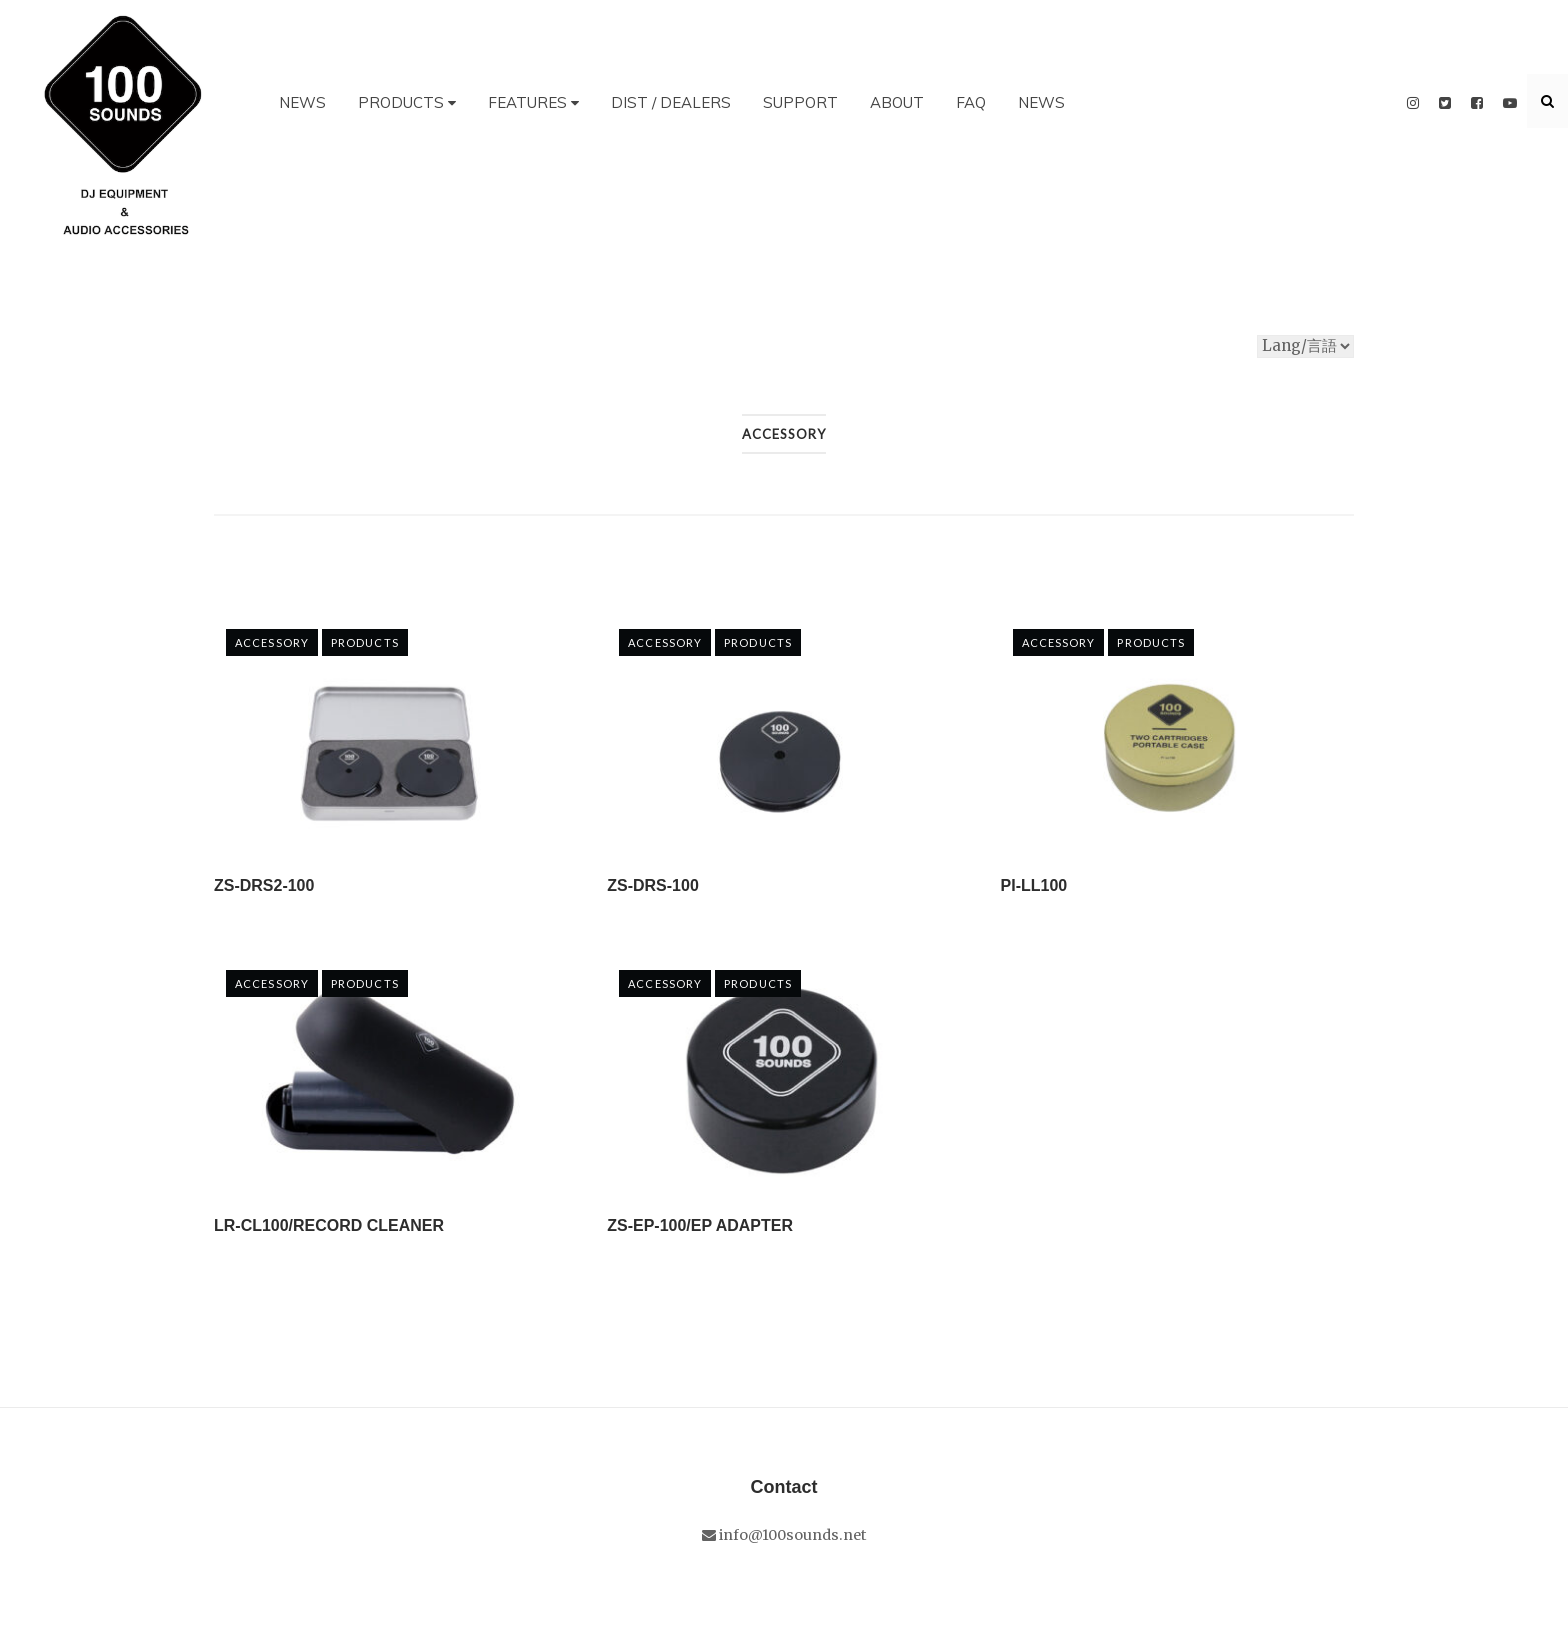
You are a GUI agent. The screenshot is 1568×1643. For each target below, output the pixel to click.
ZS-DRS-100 (653, 885)
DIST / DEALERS (671, 102)
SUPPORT (800, 102)
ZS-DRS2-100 (264, 885)
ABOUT (897, 102)
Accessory (272, 642)
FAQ (971, 102)
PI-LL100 (1034, 885)
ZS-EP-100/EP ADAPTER (700, 1225)
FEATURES (533, 102)
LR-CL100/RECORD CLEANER (329, 1225)
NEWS (302, 102)
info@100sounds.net (784, 1535)
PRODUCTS (407, 102)
